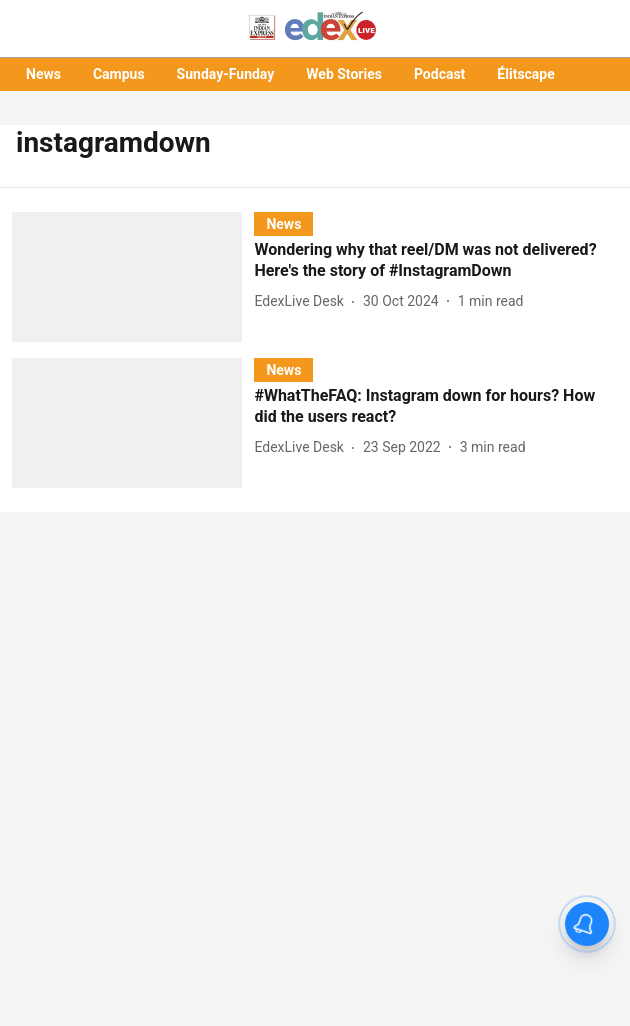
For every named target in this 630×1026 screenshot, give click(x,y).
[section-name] (283, 223)
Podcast (439, 74)
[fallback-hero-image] (133, 277)
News (43, 74)
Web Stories (344, 74)
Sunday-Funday (226, 74)
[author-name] (303, 301)
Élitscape (525, 74)
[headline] (436, 261)
